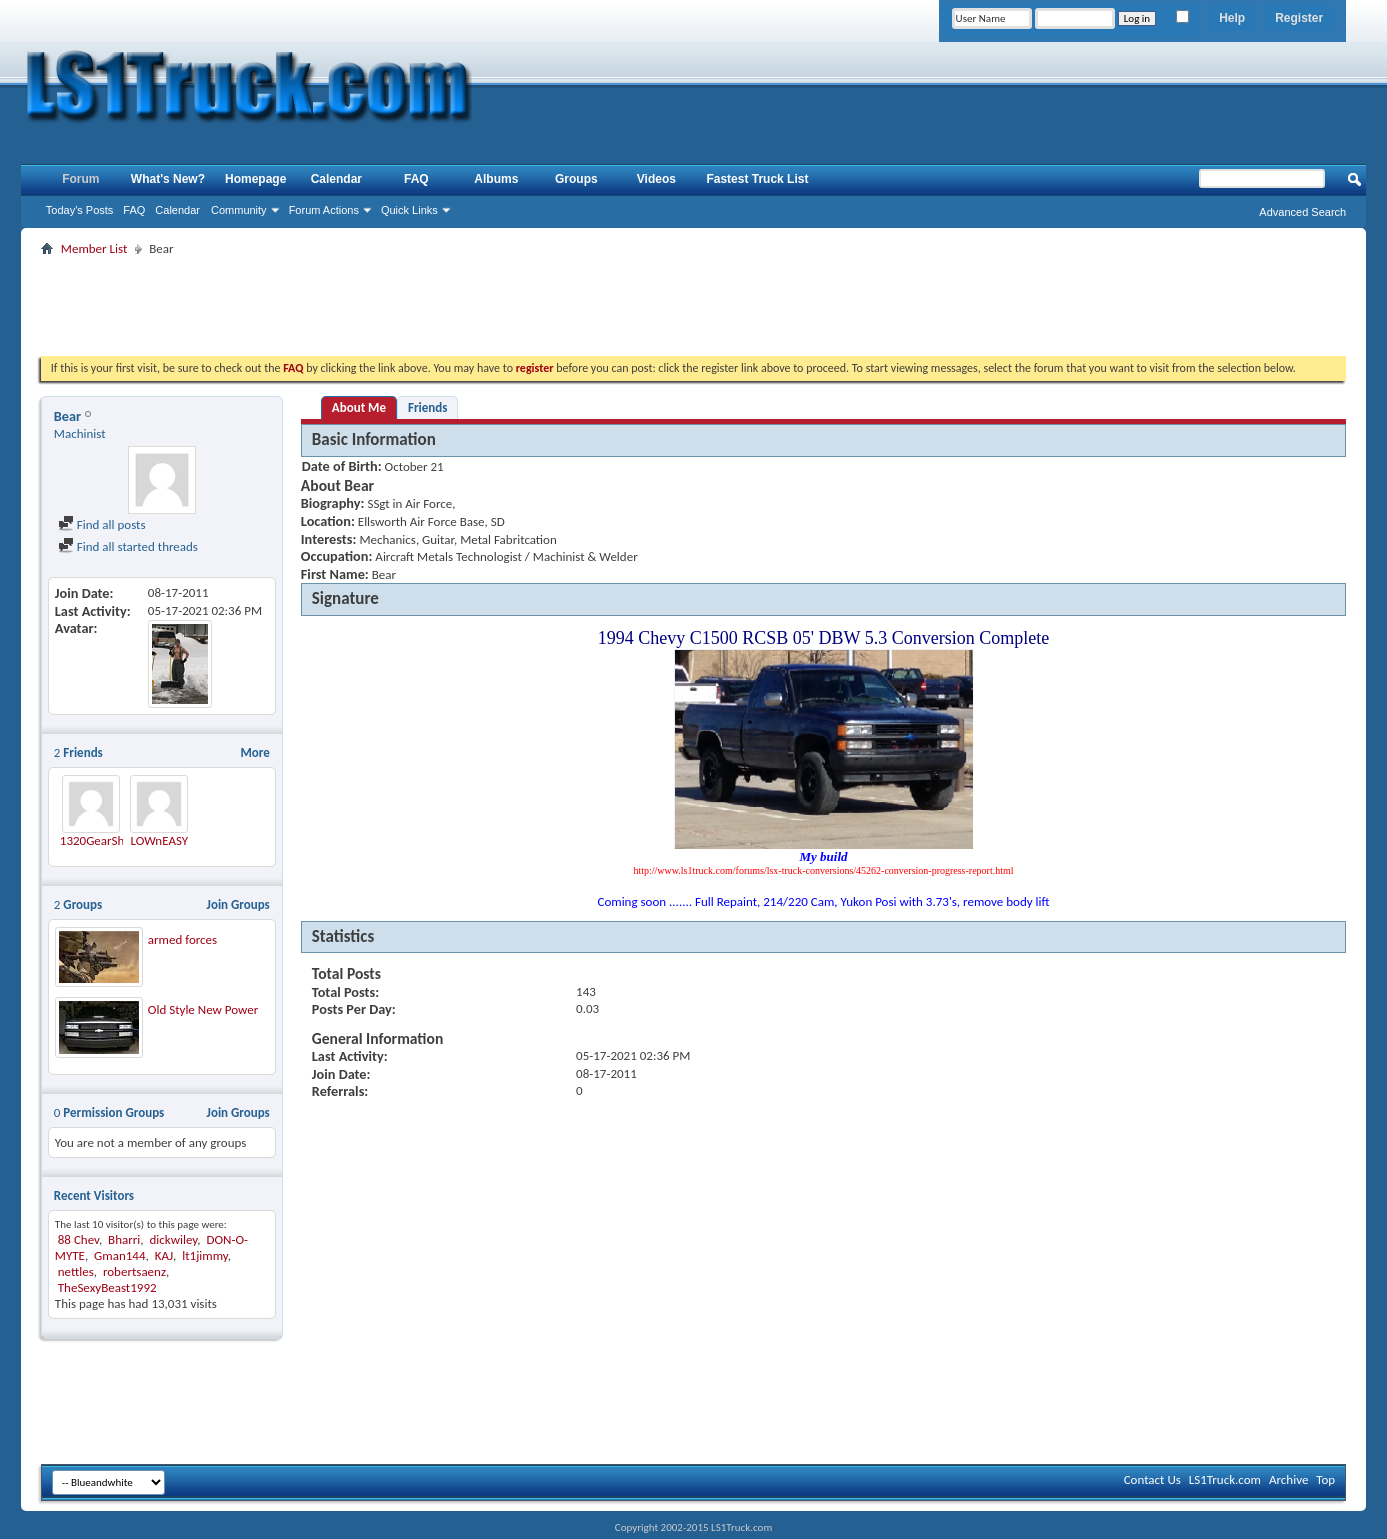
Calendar (177, 210)
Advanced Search (1302, 212)
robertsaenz (134, 1271)
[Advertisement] (694, 306)
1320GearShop (99, 840)
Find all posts (102, 524)
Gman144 (119, 1255)
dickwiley (173, 1239)
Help (1232, 18)
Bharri (124, 1239)
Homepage (255, 179)
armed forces (182, 939)
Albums (496, 179)
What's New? (168, 179)
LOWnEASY (160, 840)
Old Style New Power (203, 1009)
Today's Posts (80, 210)
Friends (427, 407)
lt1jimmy (205, 1255)
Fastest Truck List (757, 179)
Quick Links (409, 210)
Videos (656, 179)
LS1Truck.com (1225, 1479)
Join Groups (238, 904)
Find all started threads (128, 546)
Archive (1288, 1479)
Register (1299, 18)
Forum (80, 179)
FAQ (134, 210)
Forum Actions (324, 210)
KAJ (164, 1255)
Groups (576, 179)
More (254, 752)
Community (239, 210)
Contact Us (1152, 1479)
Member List (94, 248)
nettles (76, 1271)
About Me (359, 407)
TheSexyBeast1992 (107, 1287)
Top (1325, 1479)
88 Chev (78, 1239)
